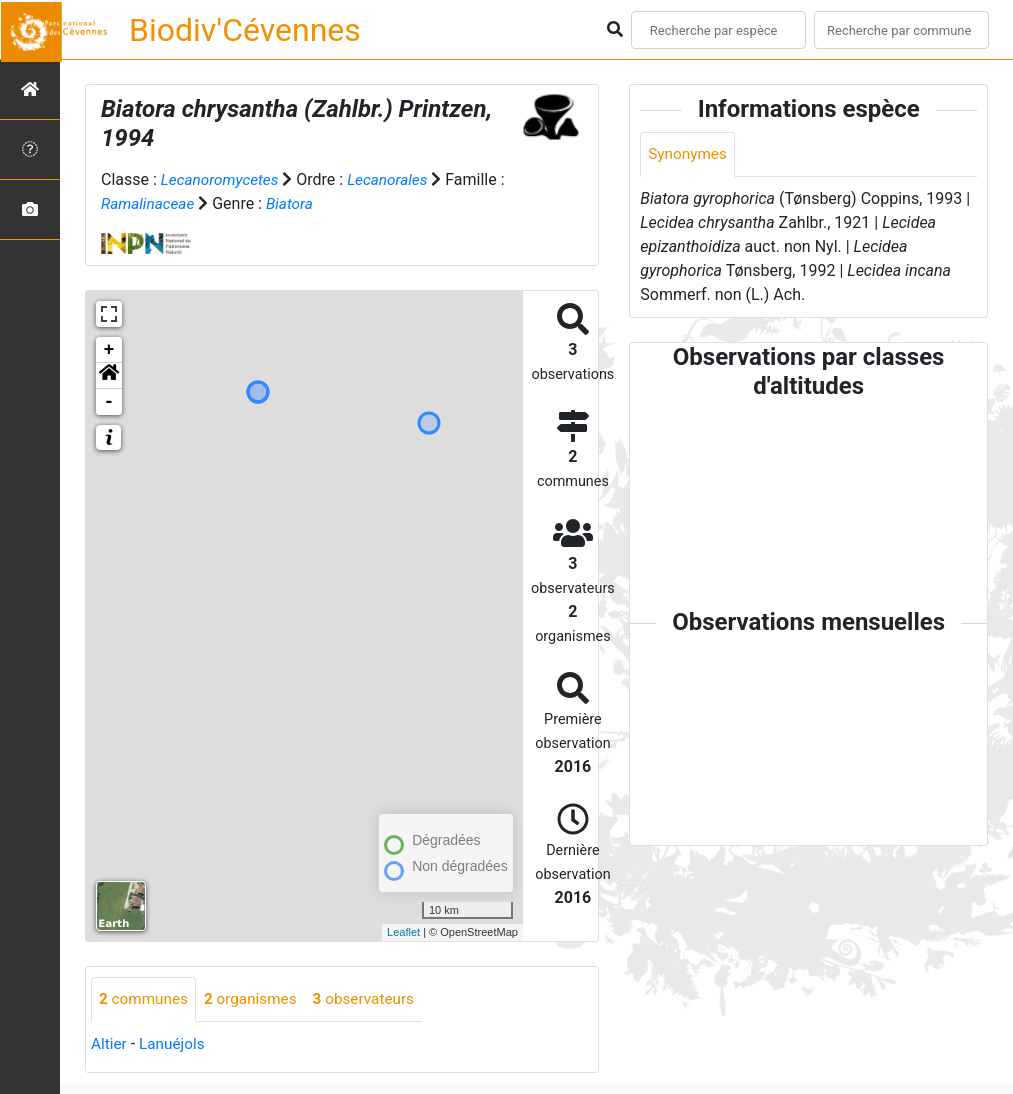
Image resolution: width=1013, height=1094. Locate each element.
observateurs (374, 999)
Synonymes (689, 154)
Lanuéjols (175, 1044)
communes (145, 999)
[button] (109, 376)
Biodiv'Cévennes (245, 30)
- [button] (109, 402)
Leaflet (403, 932)
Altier (109, 1044)
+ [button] (109, 350)
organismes (256, 999)
